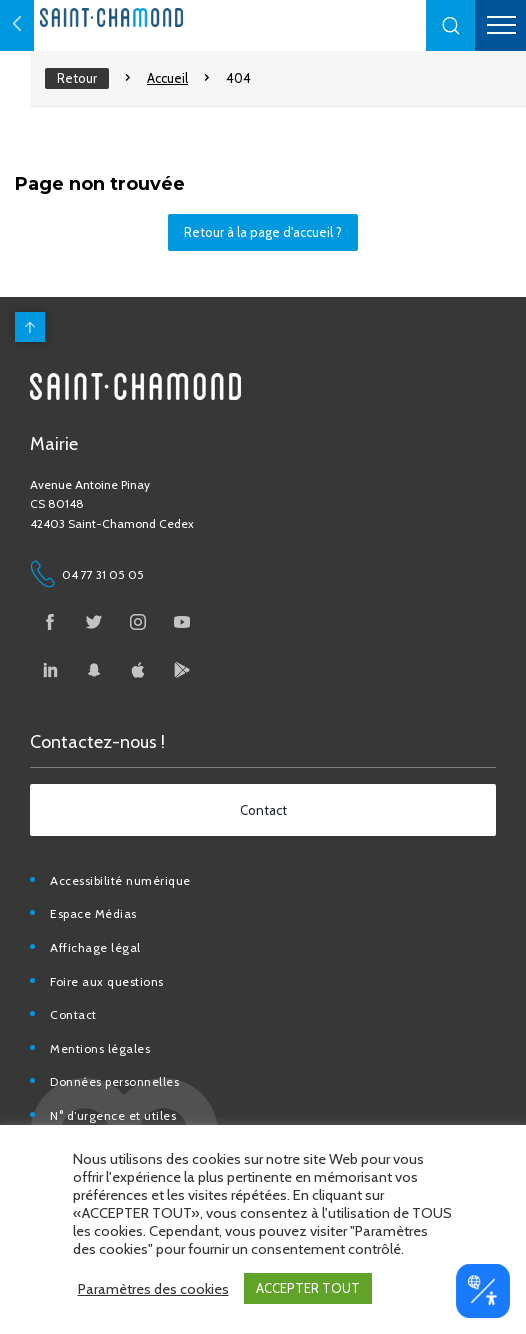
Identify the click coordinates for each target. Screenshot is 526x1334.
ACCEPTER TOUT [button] (308, 1288)
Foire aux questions (107, 981)
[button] (451, 25)
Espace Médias (93, 913)
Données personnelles (114, 1081)
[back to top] (30, 327)
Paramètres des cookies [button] (153, 1289)
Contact (73, 1014)
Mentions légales (100, 1048)
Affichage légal (95, 947)
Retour (77, 78)
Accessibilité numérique (120, 880)
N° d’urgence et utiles (113, 1115)
